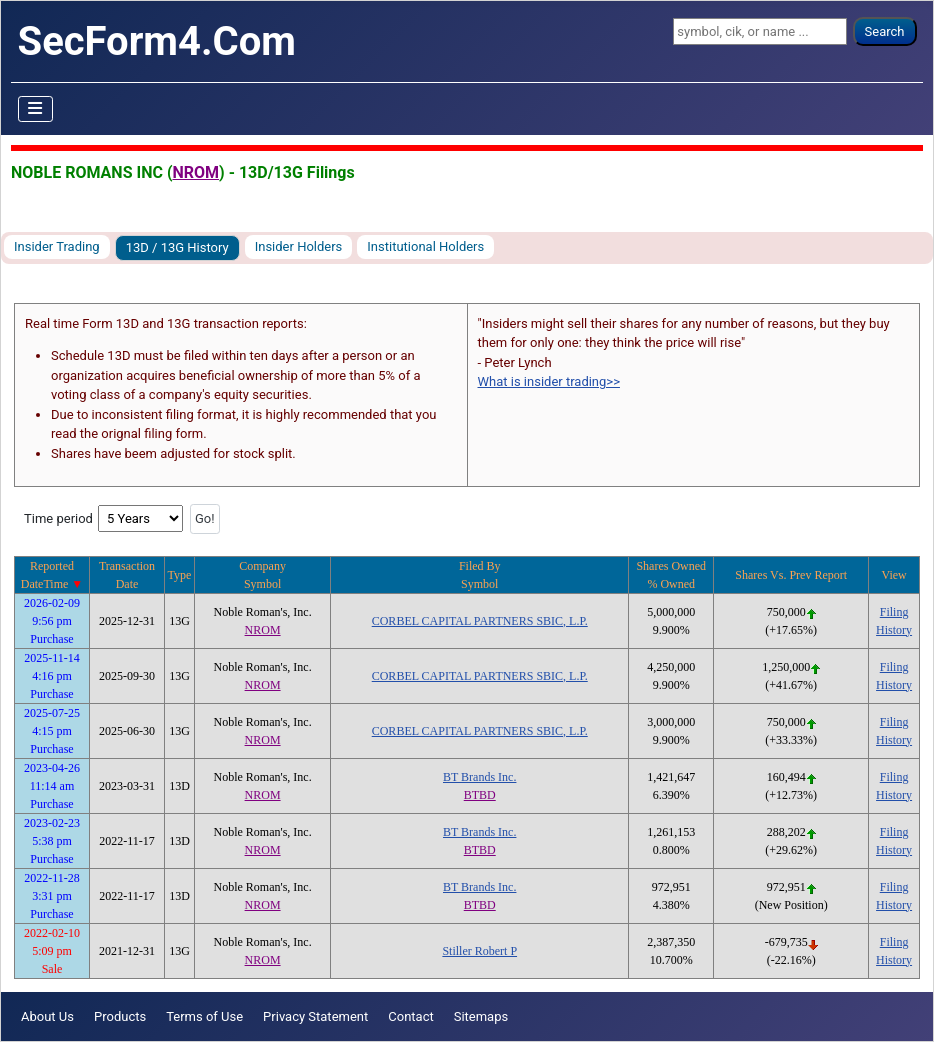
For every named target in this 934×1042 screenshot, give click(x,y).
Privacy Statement (315, 1016)
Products (120, 1016)
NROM (195, 172)
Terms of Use (204, 1016)
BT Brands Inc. (479, 777)
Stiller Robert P (479, 951)
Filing (894, 612)
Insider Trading (57, 246)
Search (885, 31)
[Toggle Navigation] (36, 109)
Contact (410, 1016)
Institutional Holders (425, 246)
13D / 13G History (177, 247)
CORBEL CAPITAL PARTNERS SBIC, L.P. (480, 621)
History (894, 630)
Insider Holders (299, 246)
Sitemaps (481, 1016)
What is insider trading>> (549, 381)
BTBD (480, 795)
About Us (47, 1016)
